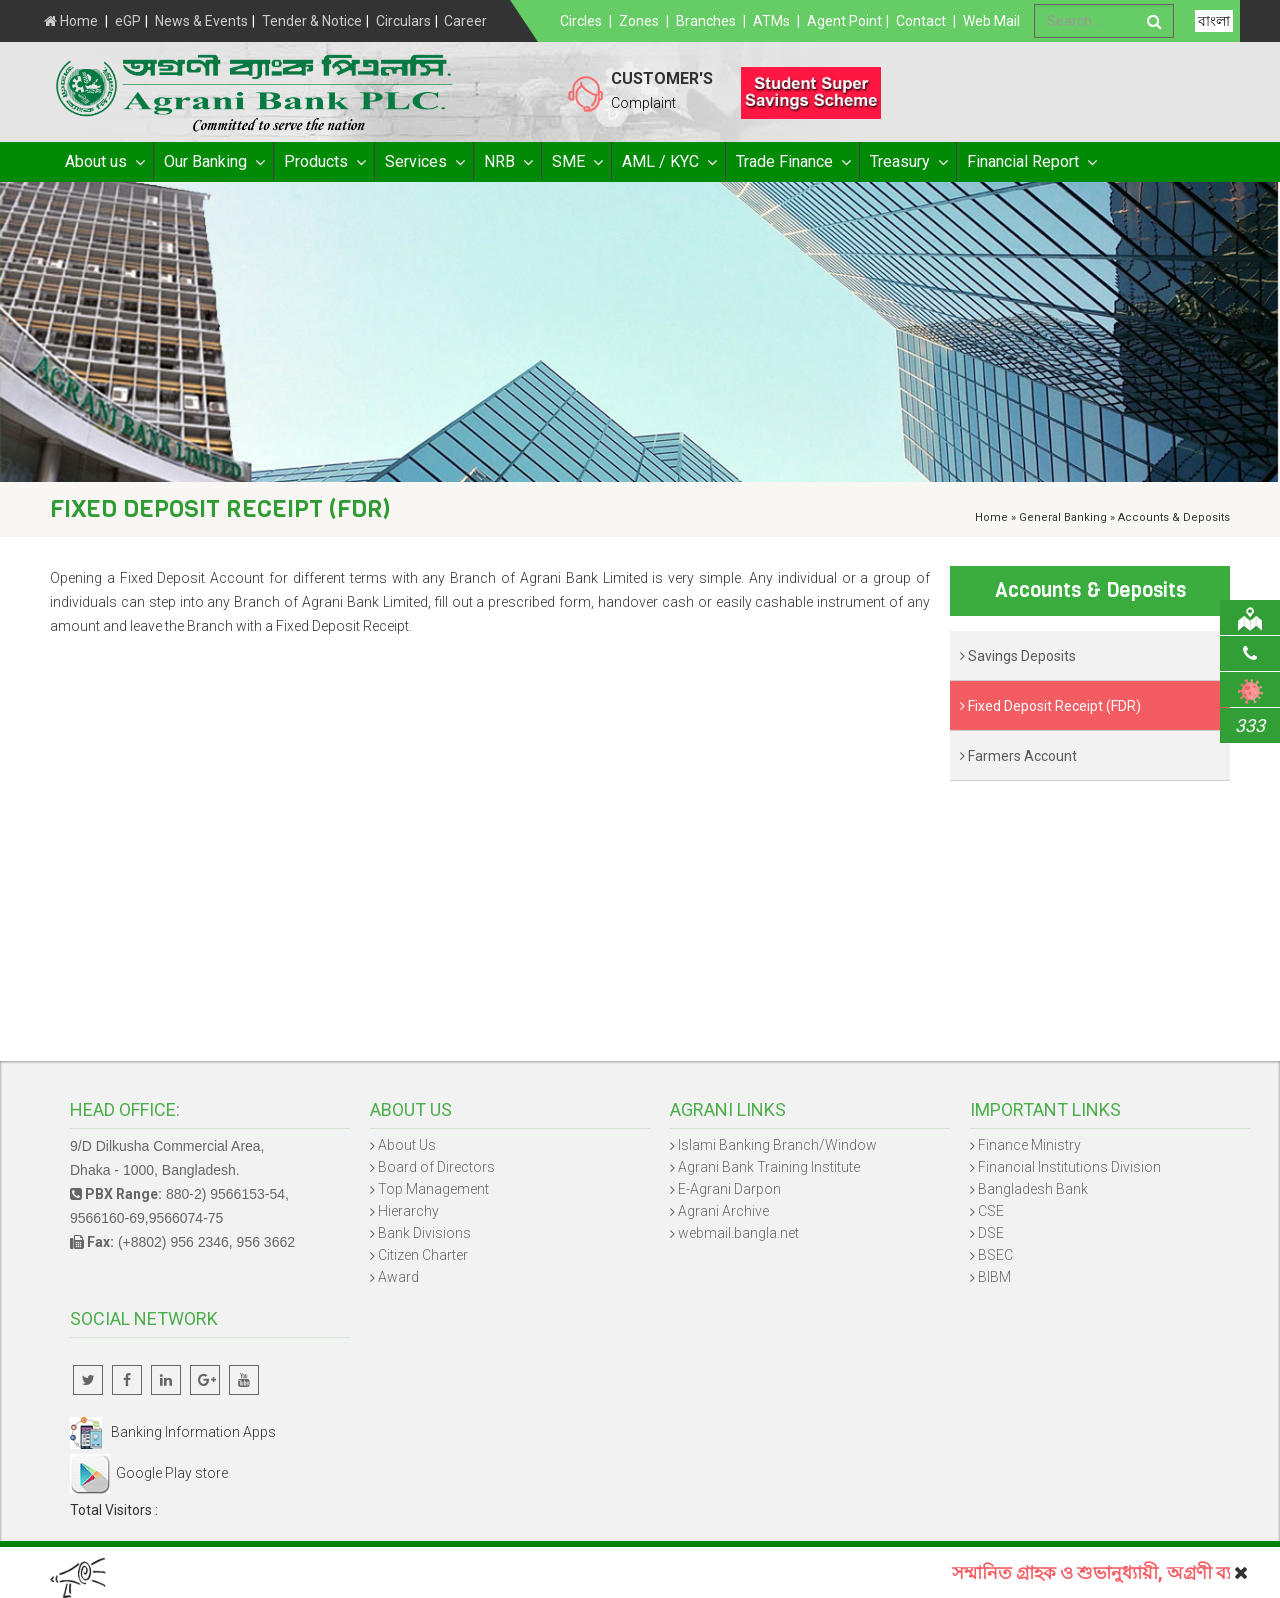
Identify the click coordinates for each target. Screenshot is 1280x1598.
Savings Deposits (1018, 656)
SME (576, 162)
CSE (991, 1211)
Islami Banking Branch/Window (777, 1145)
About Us (407, 1145)
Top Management (433, 1189)
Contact (921, 21)
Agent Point (844, 21)
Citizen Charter (423, 1255)
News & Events (201, 21)
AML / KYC (668, 162)
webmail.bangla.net (738, 1233)
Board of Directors (436, 1167)
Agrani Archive (723, 1211)
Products (324, 162)
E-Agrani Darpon (729, 1189)
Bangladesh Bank (1033, 1189)
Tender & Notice (312, 21)
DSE (991, 1233)
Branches (706, 21)
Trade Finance (792, 162)
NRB (507, 162)
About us (104, 162)
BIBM (994, 1277)
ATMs (771, 21)
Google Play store (149, 1473)
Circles (581, 21)
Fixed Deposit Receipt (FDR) (1050, 706)
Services (424, 162)
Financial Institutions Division (1069, 1167)
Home (71, 21)
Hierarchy (408, 1211)
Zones (639, 21)
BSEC (995, 1255)
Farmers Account (1018, 756)
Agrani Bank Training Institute (769, 1167)
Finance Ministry (1029, 1145)
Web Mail (991, 21)
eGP (128, 21)
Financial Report (1031, 162)
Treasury (908, 162)
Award (398, 1277)
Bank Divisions (424, 1233)
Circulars (403, 21)
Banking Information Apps (173, 1432)
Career (465, 21)
